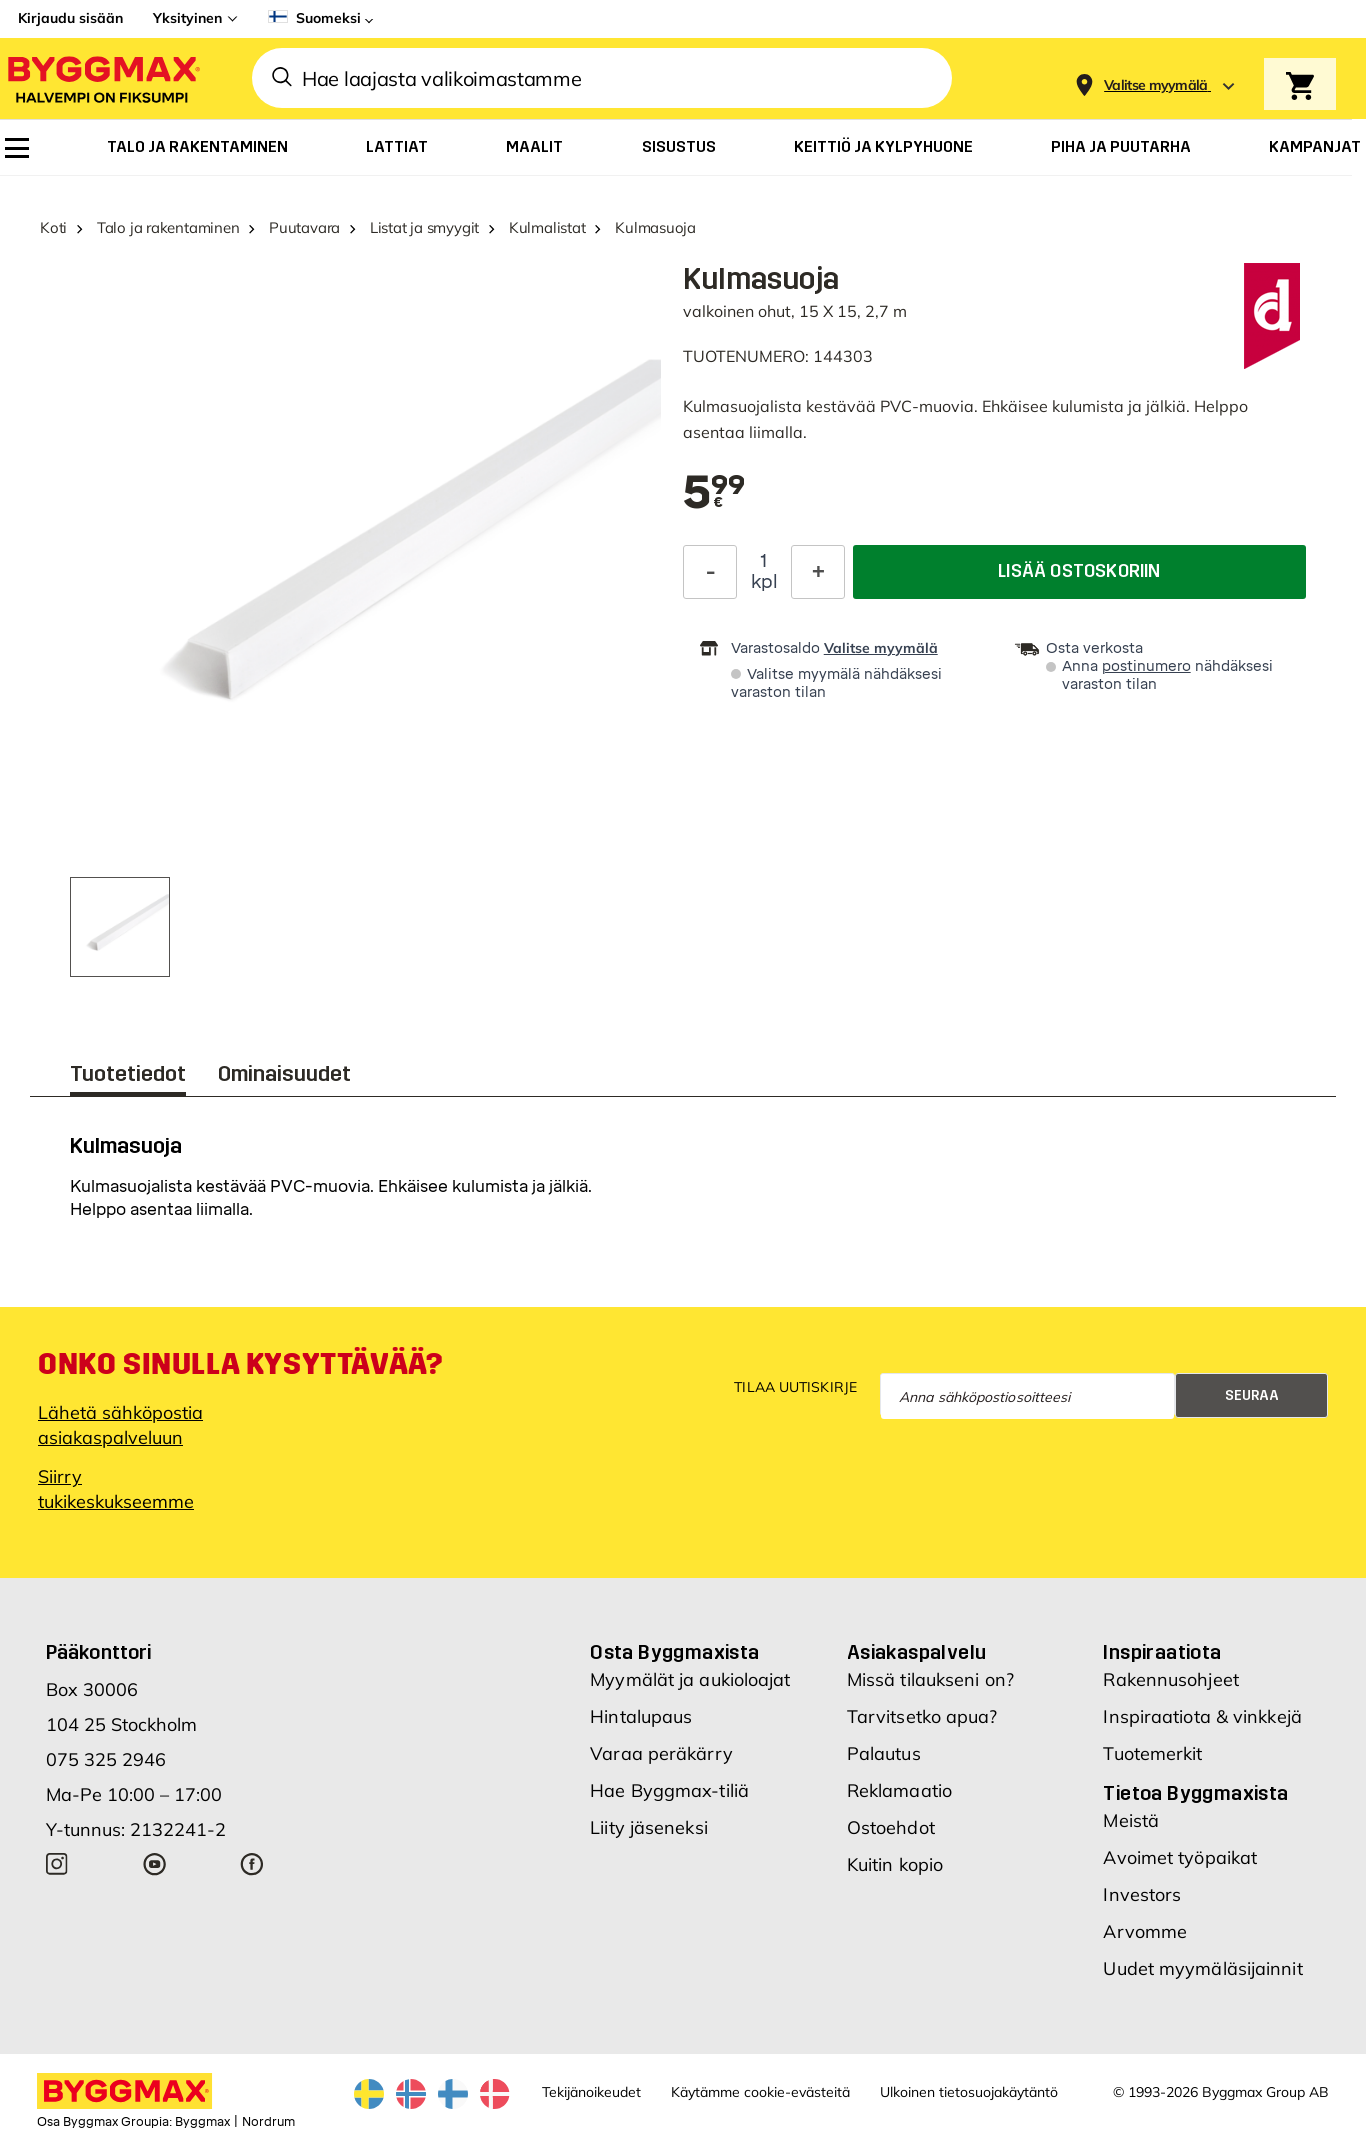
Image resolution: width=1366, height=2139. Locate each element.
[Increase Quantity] (818, 572)
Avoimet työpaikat (1180, 1857)
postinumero (1146, 666)
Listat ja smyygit (424, 227)
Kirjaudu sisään (70, 18)
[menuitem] (17, 148)
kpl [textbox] (764, 582)
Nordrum (268, 2122)
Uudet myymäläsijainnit (1202, 1968)
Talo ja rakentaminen (168, 227)
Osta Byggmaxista (674, 1652)
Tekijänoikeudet (591, 2092)
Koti (53, 227)
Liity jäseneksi (649, 1827)
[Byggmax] (102, 78)
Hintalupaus (641, 1716)
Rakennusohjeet (1170, 1679)
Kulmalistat (547, 227)
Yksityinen (187, 18)
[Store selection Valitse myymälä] (1156, 85)
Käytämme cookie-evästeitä (760, 2092)
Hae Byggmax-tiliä (669, 1790)
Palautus (884, 1753)
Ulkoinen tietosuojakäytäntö (969, 2092)
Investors (1142, 1894)
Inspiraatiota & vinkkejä (1202, 1716)
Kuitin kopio (895, 1864)
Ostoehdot (891, 1827)
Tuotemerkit (1152, 1753)
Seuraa (1252, 1395)
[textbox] (714, 494)
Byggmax (202, 2122)
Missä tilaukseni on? (930, 1679)
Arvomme (1145, 1931)
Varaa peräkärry (661, 1753)
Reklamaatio (899, 1790)
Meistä (1131, 1820)
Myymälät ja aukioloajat (690, 1679)
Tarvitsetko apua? (922, 1716)
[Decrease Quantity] (710, 572)
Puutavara (304, 227)
